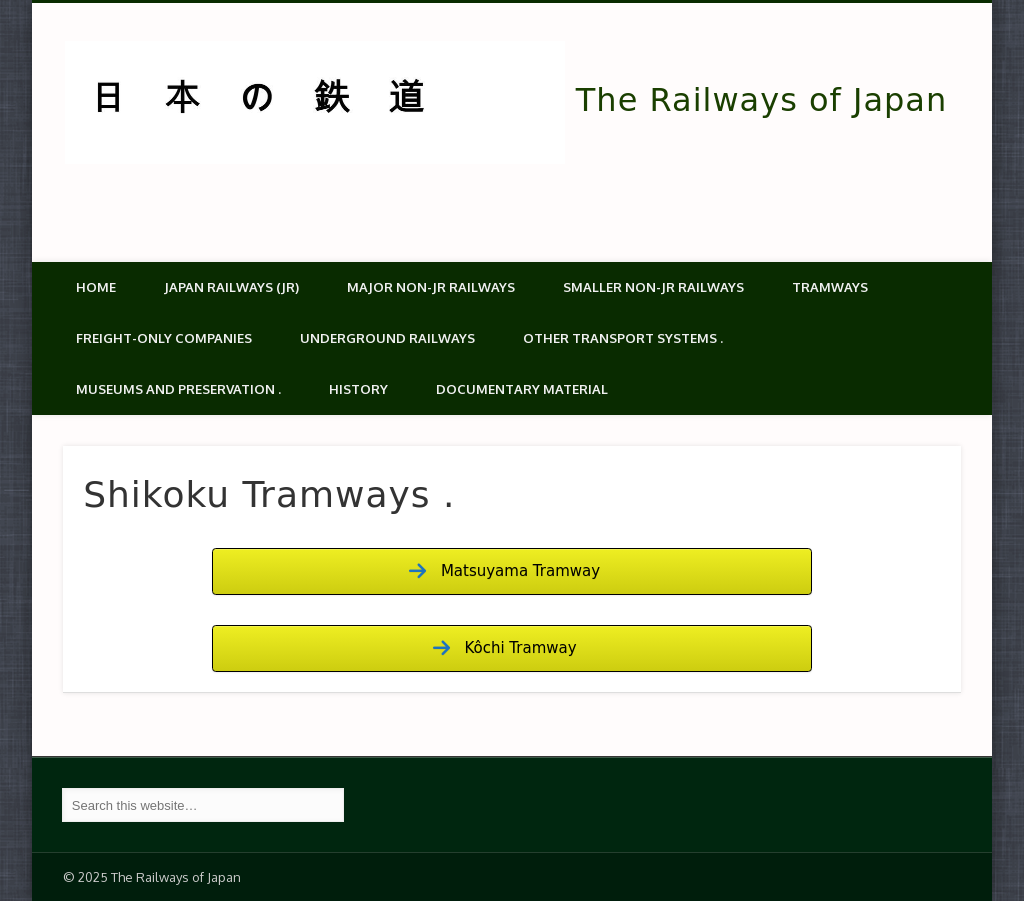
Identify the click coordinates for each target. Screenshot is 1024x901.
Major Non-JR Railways (431, 287)
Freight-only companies (164, 338)
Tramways (830, 287)
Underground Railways (387, 338)
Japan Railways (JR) (231, 287)
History (358, 389)
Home (96, 287)
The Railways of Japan (761, 100)
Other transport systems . (623, 338)
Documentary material (522, 389)
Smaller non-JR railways (653, 287)
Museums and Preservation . (178, 389)
